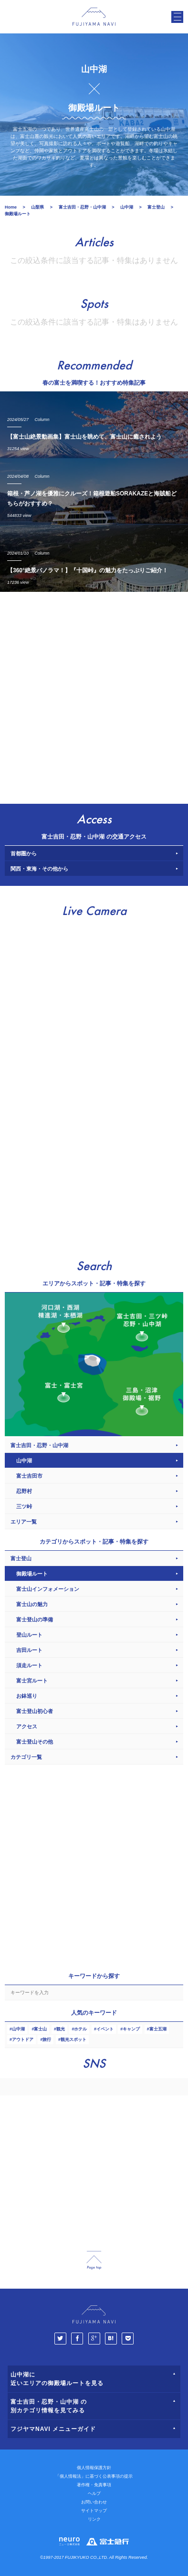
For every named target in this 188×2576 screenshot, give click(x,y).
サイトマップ (94, 2510)
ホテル (80, 2029)
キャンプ (131, 2029)
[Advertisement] (94, 695)
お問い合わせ (94, 2502)
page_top (94, 2260)
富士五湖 (158, 2029)
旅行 (46, 2039)
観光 (60, 2029)
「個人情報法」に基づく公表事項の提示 (94, 2476)
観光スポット (73, 2039)
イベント (105, 2029)
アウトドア (22, 2039)
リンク (94, 2519)
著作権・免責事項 (94, 2484)
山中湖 (18, 2029)
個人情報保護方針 (94, 2467)
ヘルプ (94, 2493)
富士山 (40, 2029)
